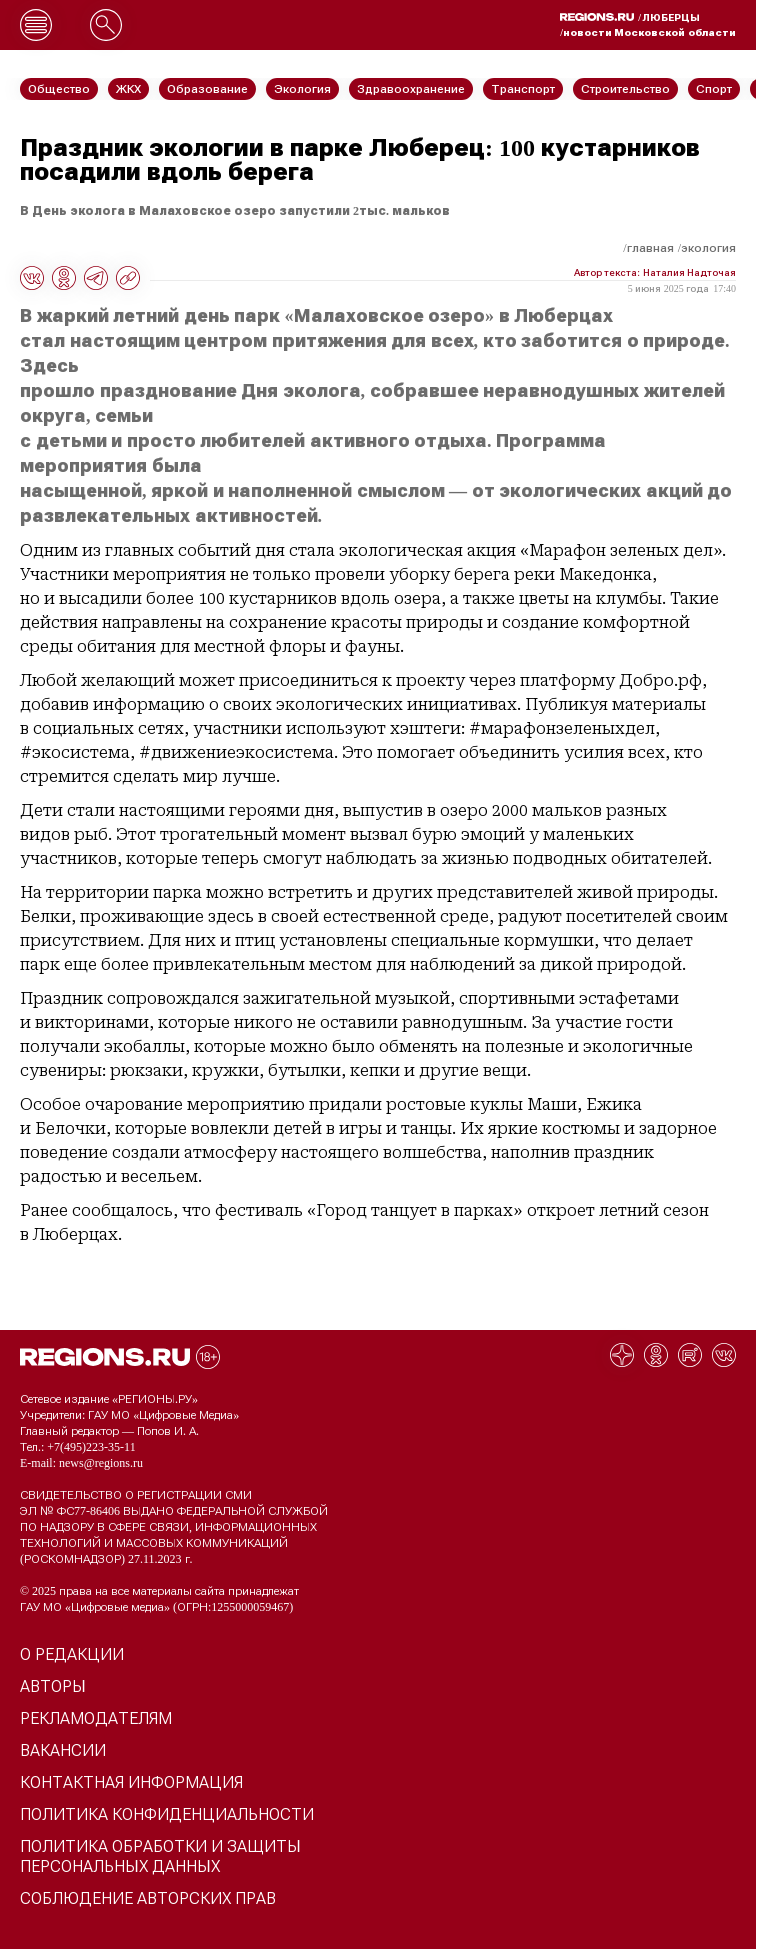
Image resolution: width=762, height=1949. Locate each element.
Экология (708, 248)
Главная (650, 248)
